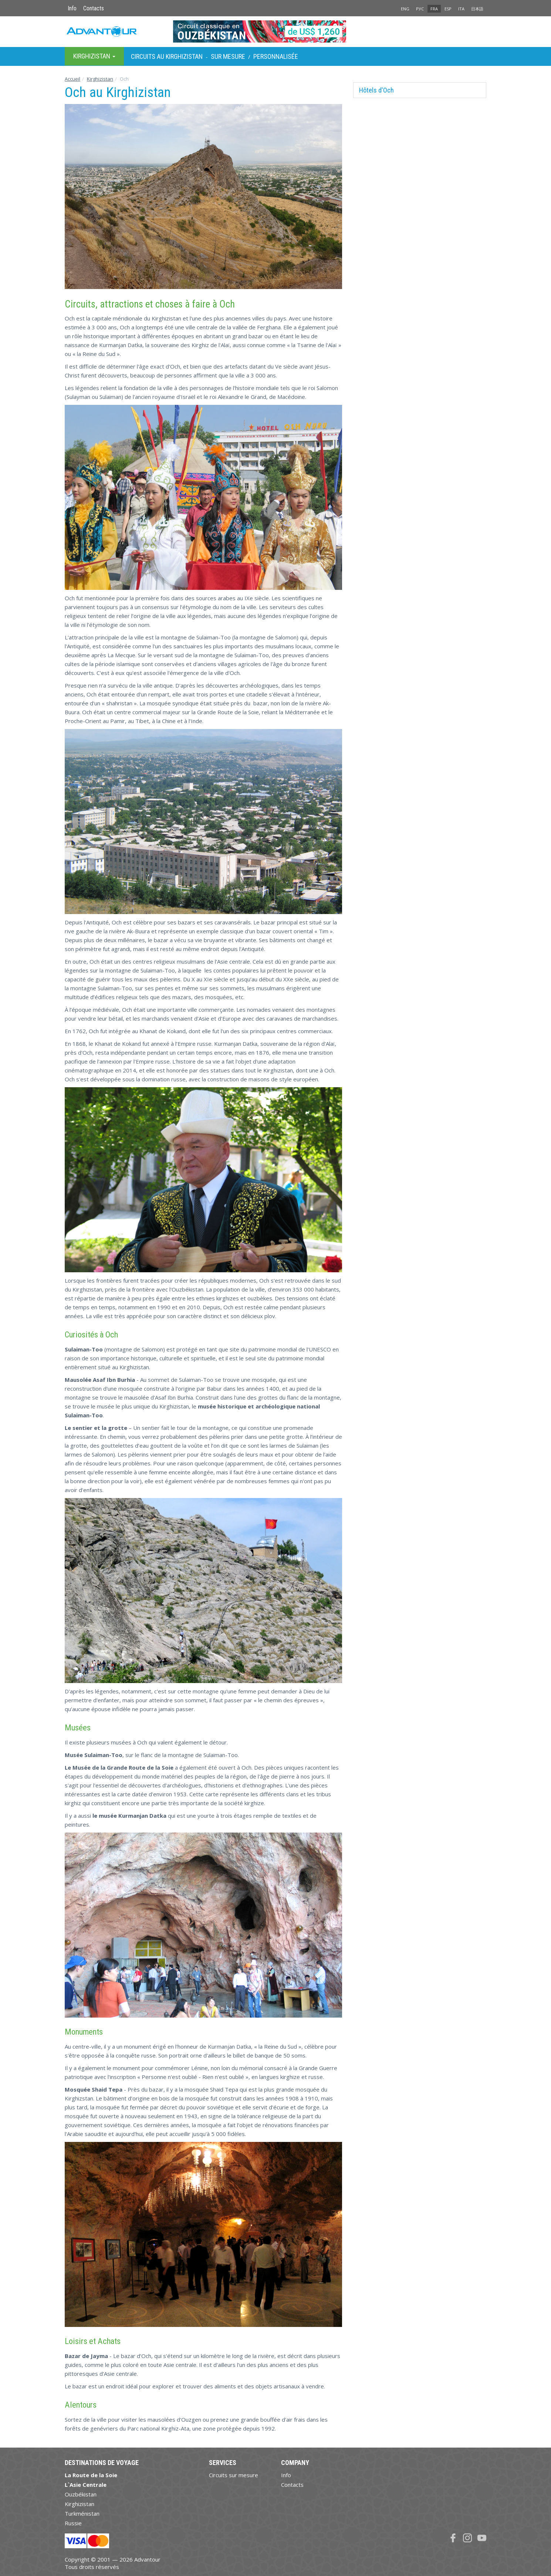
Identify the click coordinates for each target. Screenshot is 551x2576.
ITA (461, 8)
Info (72, 8)
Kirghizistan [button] (94, 56)
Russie (73, 2523)
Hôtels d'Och (376, 90)
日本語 (477, 8)
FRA (434, 8)
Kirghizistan (100, 78)
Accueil (72, 78)
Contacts (93, 8)
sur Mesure (228, 56)
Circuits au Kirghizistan (167, 56)
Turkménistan (82, 2513)
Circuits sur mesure (233, 2475)
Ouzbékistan (81, 2494)
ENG (405, 8)
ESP (448, 8)
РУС (420, 8)
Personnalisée (275, 56)
